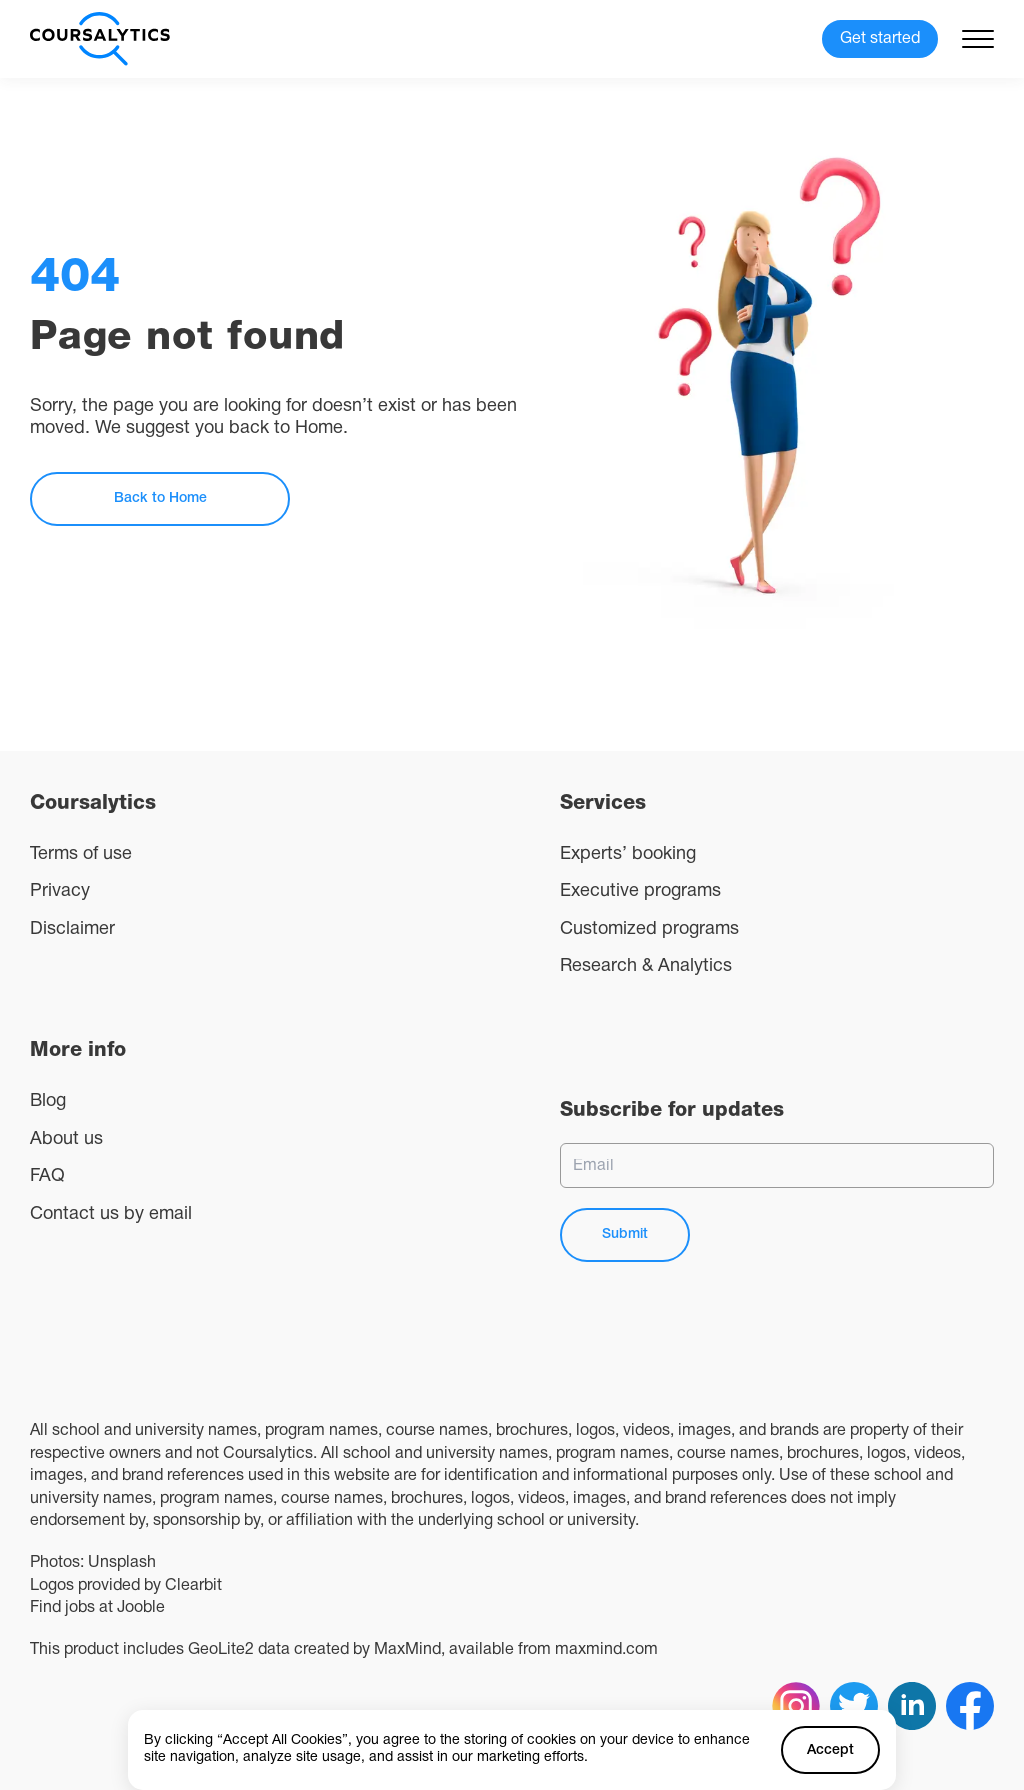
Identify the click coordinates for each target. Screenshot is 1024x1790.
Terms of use (81, 854)
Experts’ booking (628, 854)
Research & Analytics (646, 966)
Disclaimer (72, 929)
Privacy (60, 891)
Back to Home (160, 498)
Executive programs (640, 891)
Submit (625, 1234)
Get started (880, 39)
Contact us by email (111, 1214)
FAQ (47, 1176)
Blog (48, 1101)
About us (66, 1139)
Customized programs (649, 929)
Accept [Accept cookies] (830, 1750)
